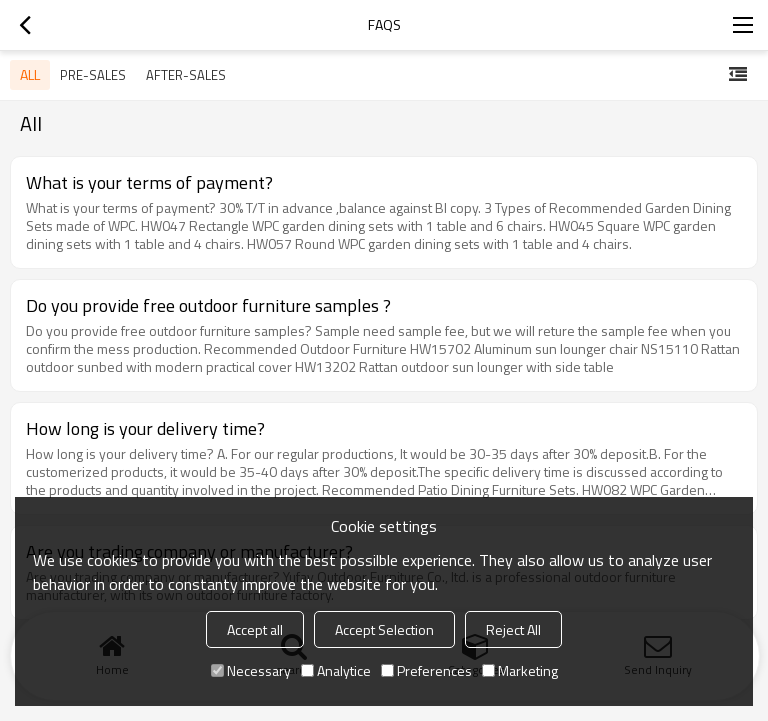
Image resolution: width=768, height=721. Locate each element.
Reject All (513, 629)
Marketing (520, 670)
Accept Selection (384, 629)
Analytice (336, 670)
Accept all (255, 629)
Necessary (251, 670)
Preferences (426, 670)
